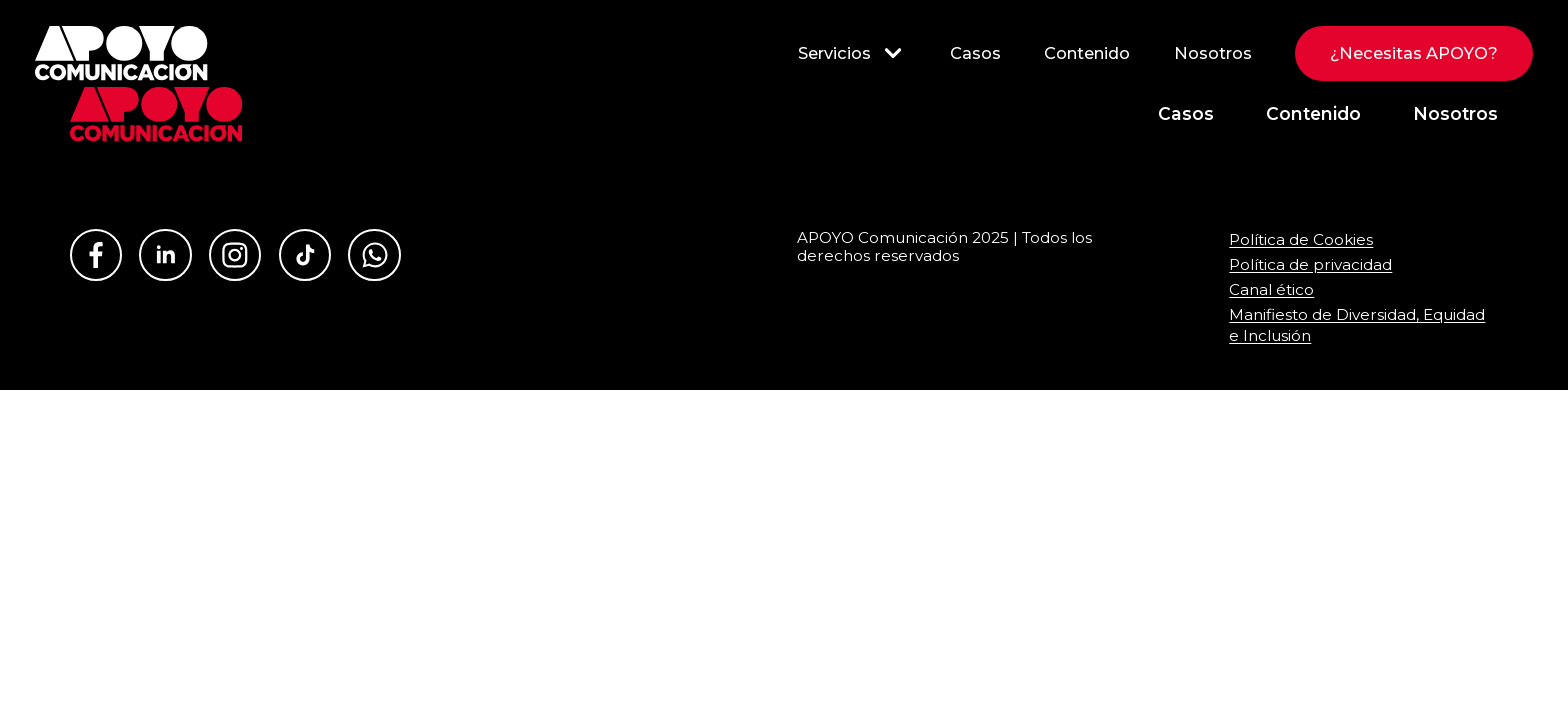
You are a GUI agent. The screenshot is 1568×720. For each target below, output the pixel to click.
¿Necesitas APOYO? (1414, 53)
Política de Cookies (1301, 239)
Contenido (1087, 53)
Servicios (852, 53)
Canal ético (1271, 289)
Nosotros (1213, 53)
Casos (975, 53)
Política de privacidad (1310, 264)
